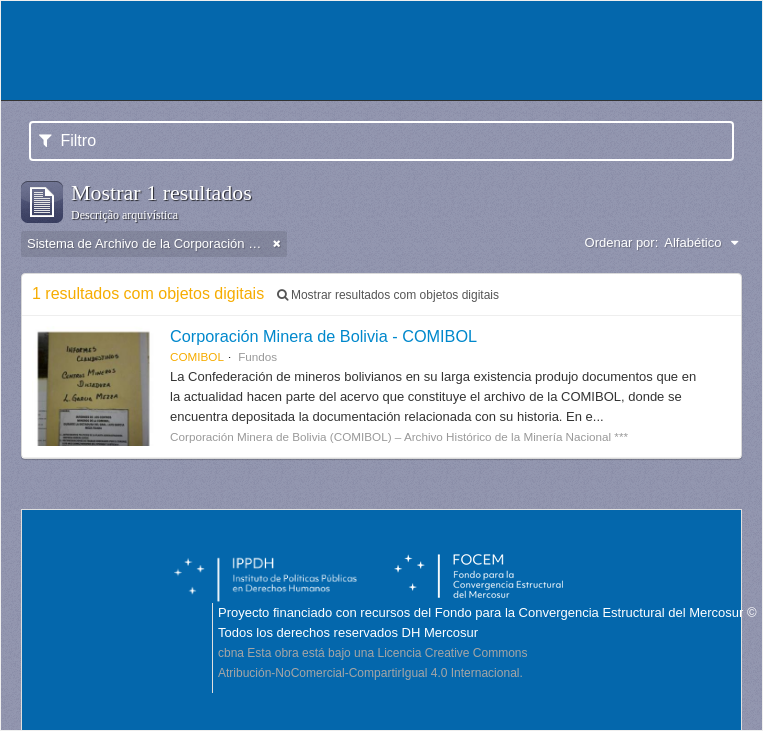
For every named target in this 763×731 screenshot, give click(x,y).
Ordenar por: (622, 242)
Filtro (67, 140)
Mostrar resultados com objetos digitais (388, 295)
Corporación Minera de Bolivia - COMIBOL (323, 336)
